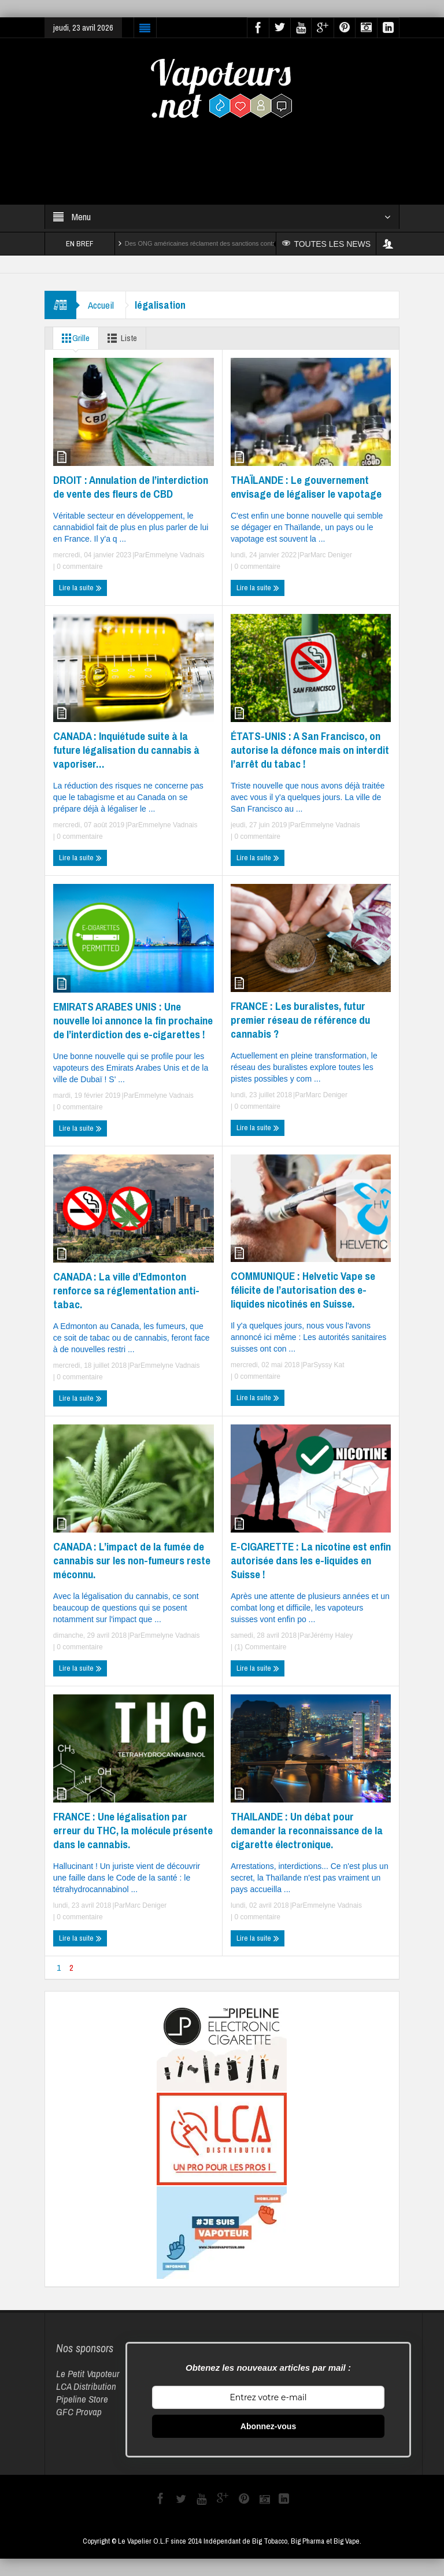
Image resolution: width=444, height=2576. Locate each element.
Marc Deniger (331, 555)
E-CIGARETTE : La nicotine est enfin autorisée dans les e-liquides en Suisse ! (311, 1560)
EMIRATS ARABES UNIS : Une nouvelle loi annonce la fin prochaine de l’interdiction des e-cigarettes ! (133, 1020)
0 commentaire (79, 566)
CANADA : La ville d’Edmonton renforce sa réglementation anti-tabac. (126, 1290)
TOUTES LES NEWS (326, 244)
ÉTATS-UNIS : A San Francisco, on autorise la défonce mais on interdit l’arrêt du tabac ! (310, 750)
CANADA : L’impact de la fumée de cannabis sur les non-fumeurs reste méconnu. (131, 1560)
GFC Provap (79, 2411)
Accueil (101, 305)
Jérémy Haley (331, 1635)
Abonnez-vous (268, 2426)
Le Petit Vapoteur (88, 2373)
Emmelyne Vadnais (175, 555)
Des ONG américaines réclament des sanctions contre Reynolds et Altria (227, 243)
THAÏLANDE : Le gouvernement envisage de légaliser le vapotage (306, 487)
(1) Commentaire (259, 1647)
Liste (120, 338)
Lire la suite (80, 588)
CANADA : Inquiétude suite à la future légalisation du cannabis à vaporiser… (126, 750)
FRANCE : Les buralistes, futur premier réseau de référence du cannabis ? (300, 1020)
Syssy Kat (328, 1365)
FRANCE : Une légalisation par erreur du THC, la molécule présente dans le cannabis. (133, 1830)
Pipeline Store (82, 2398)
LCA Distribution (86, 2386)
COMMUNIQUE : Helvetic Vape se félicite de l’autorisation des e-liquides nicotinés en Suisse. (303, 1290)
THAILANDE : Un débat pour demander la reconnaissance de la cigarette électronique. (307, 1830)
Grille (73, 338)
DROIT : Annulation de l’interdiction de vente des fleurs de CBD (130, 487)
